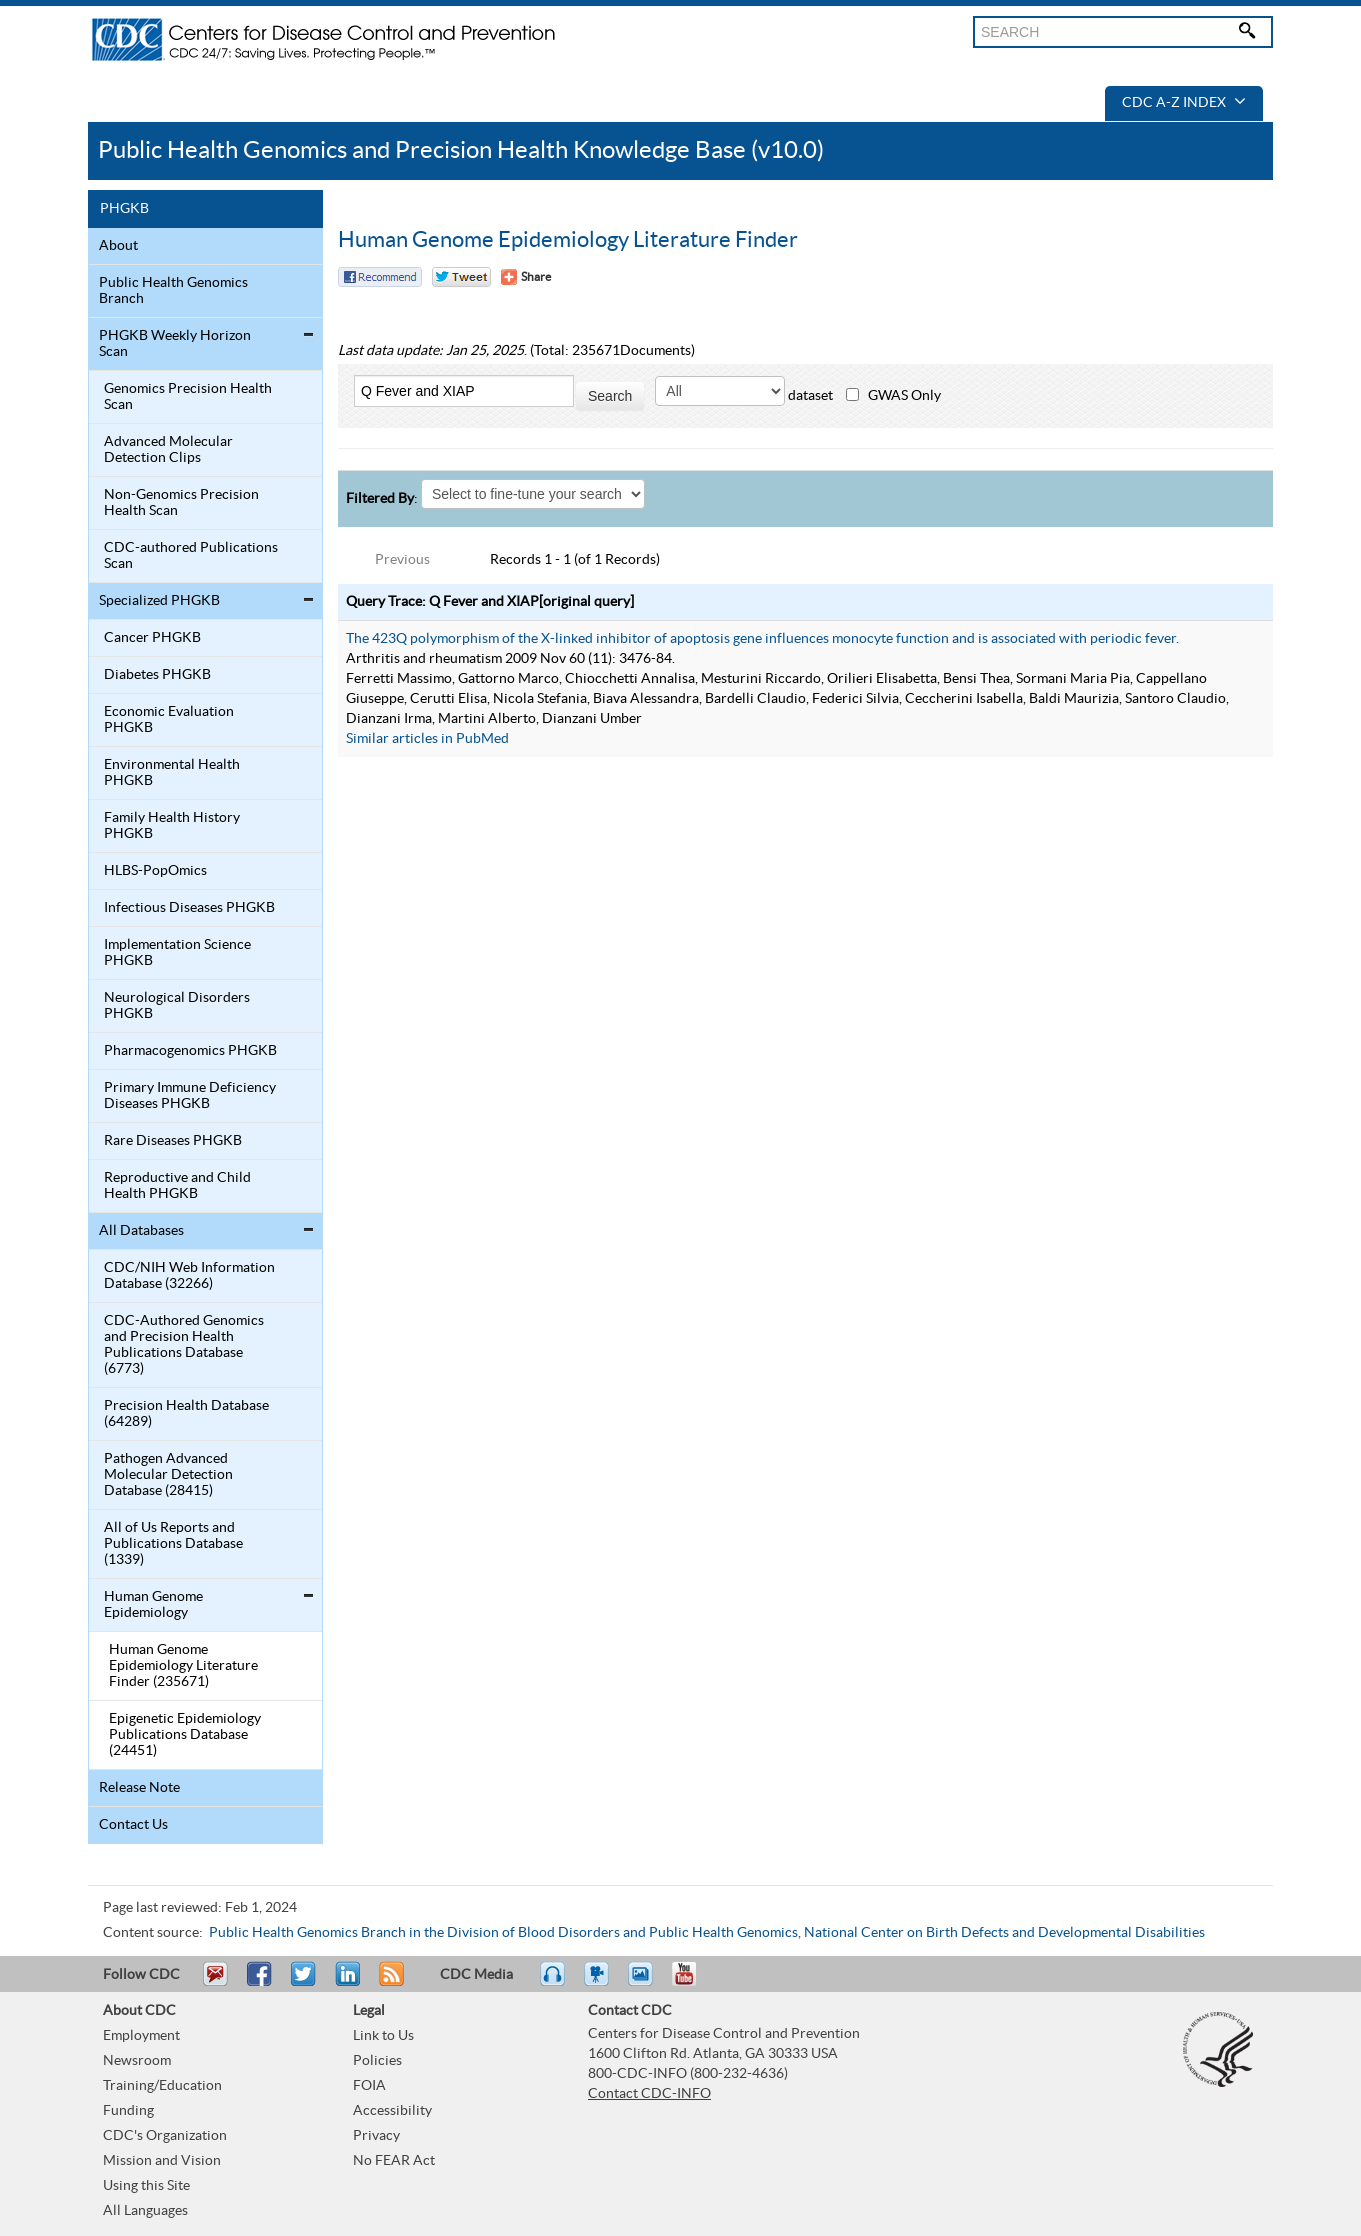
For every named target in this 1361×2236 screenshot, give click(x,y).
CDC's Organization (165, 2136)
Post (345, 1983)
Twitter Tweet (461, 277)
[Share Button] (526, 277)
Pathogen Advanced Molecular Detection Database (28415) (168, 1475)
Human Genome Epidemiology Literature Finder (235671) (183, 1666)
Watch (599, 1983)
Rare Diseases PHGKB (173, 1141)
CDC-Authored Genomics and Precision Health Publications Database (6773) (184, 1345)
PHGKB (124, 209)
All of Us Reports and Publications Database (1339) (173, 1544)
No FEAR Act (394, 2161)
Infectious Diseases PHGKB (189, 908)
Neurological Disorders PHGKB (177, 1006)
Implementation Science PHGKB (177, 953)
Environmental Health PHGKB (172, 773)
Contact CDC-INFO (649, 2094)
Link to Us (383, 2036)
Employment (141, 2036)
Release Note (139, 1788)
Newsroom (137, 2061)
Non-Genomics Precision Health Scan (181, 503)
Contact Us (133, 1825)
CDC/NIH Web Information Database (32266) (189, 1276)
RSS (389, 1983)
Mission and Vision (162, 2161)
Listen (553, 1983)
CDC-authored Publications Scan (191, 556)
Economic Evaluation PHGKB (169, 720)
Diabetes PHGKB (157, 675)
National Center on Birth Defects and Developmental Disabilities (1004, 1933)
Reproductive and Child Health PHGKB (177, 1186)
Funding (128, 2111)
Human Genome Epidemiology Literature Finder (568, 240)
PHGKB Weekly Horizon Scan (175, 344)
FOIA (369, 2086)
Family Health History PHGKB (172, 826)
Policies (377, 2061)
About (118, 246)
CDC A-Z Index (1184, 103)
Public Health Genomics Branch (173, 291)
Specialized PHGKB (159, 601)
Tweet (304, 1983)
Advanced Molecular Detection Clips (168, 450)
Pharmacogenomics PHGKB (190, 1051)
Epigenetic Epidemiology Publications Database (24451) (185, 1735)
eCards (645, 1983)
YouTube (694, 1983)
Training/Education (162, 2086)
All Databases (141, 1231)
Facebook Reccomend (380, 277)
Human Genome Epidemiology (153, 1605)
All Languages (145, 2211)
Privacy (376, 2136)
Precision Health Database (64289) (186, 1414)
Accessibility (392, 2111)
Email (215, 1983)
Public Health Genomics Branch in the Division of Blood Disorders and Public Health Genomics (503, 1933)
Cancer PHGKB (152, 638)
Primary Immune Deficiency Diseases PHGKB (190, 1096)
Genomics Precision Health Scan (188, 397)
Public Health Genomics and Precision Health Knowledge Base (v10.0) (461, 150)
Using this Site (146, 2186)
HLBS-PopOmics (155, 871)
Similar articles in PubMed (427, 739)
